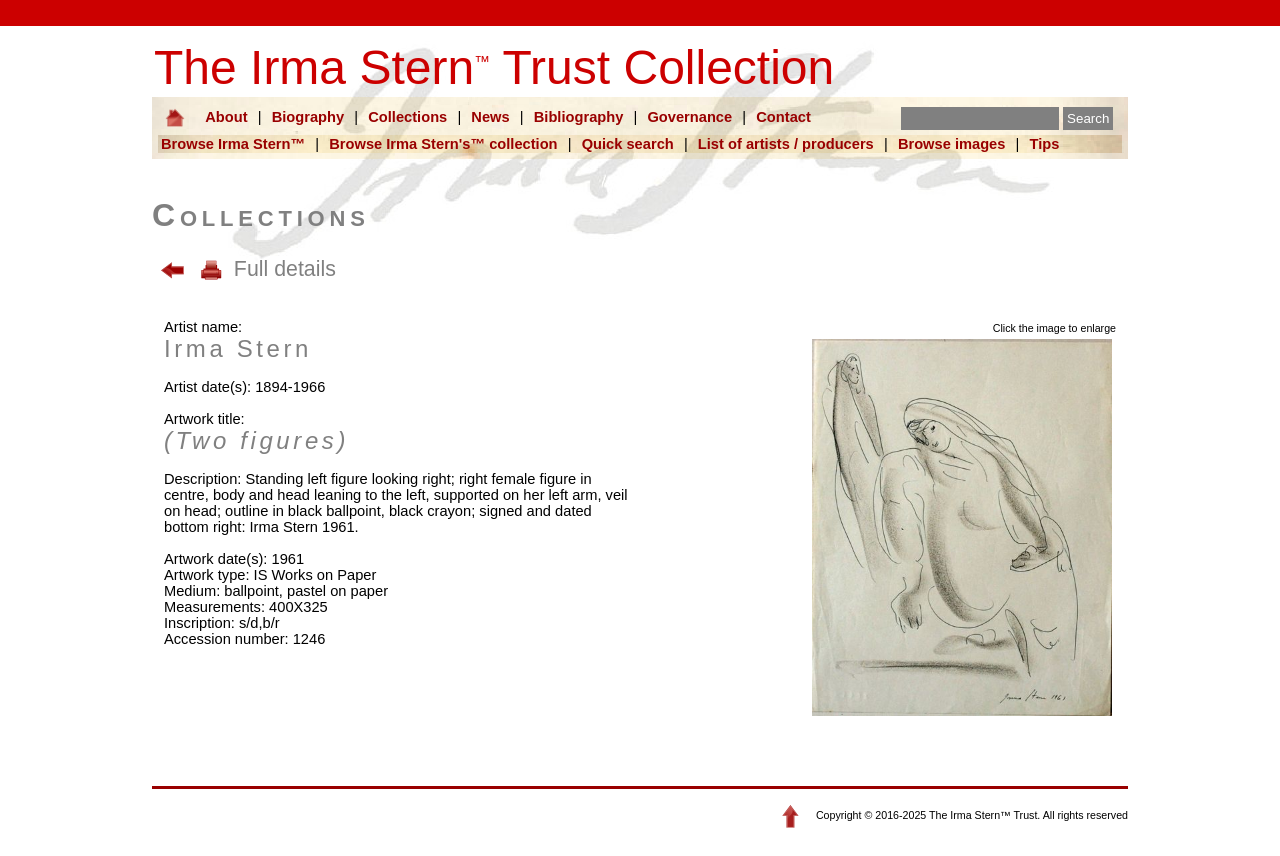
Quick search (628, 144)
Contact (783, 117)
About (226, 117)
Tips (1045, 144)
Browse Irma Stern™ (233, 144)
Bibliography (579, 117)
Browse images (952, 144)
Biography (308, 117)
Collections (407, 117)
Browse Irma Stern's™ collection (443, 144)
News (490, 117)
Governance (689, 117)
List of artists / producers (786, 144)
